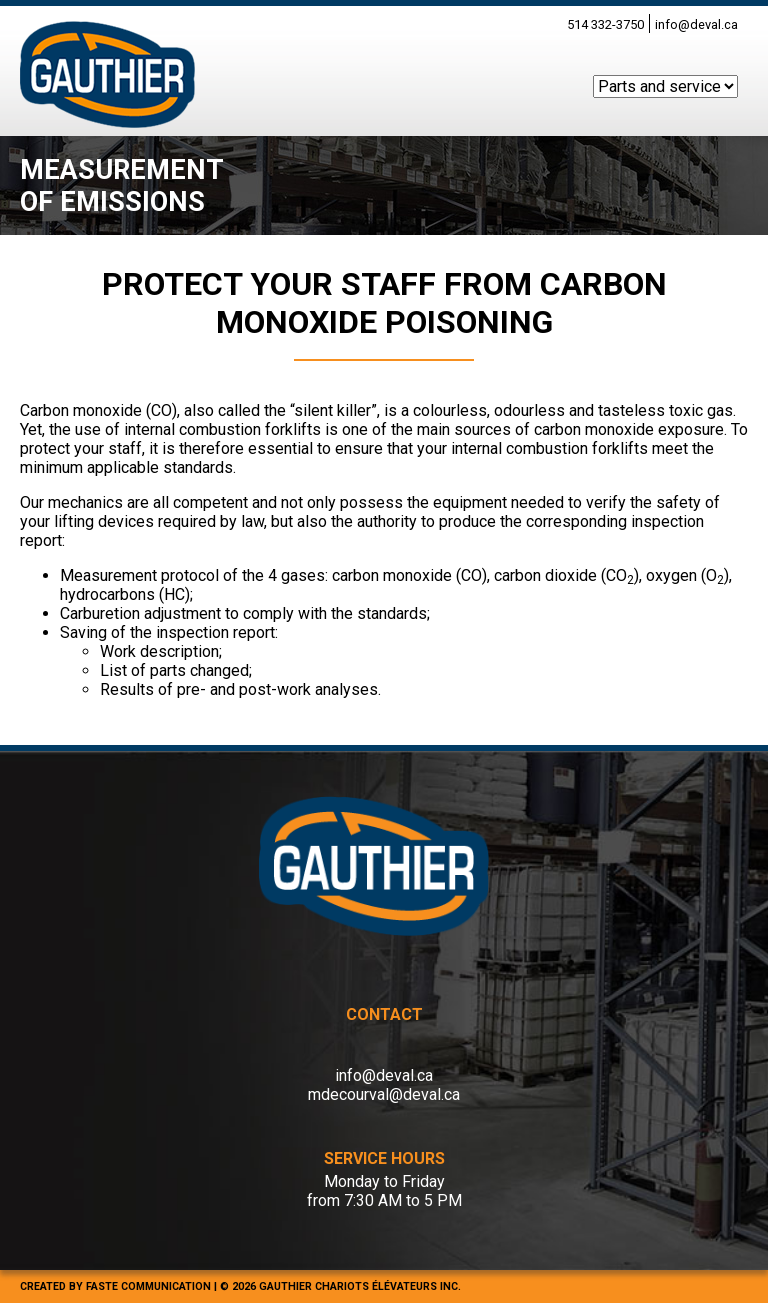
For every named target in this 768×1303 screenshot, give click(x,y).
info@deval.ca (696, 24)
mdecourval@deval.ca (384, 1094)
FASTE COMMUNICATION (148, 1286)
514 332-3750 (605, 24)
